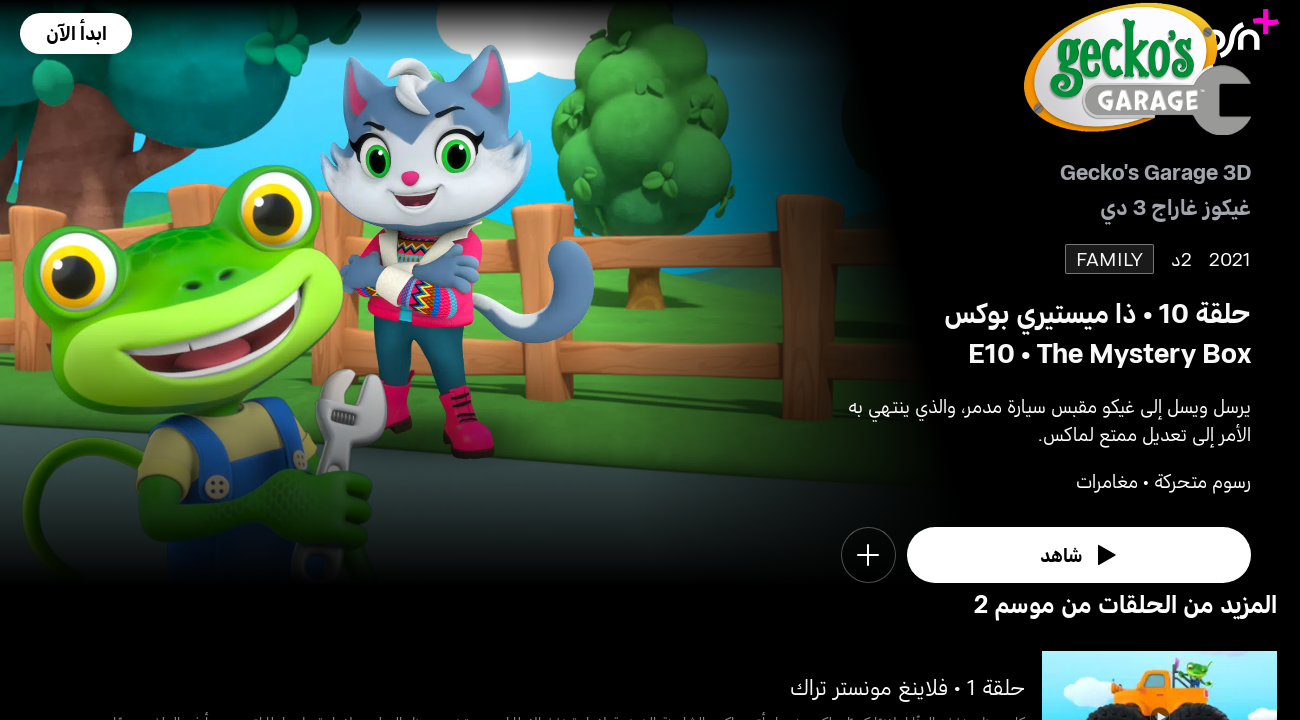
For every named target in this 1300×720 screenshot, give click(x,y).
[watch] (1079, 555)
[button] (76, 33)
